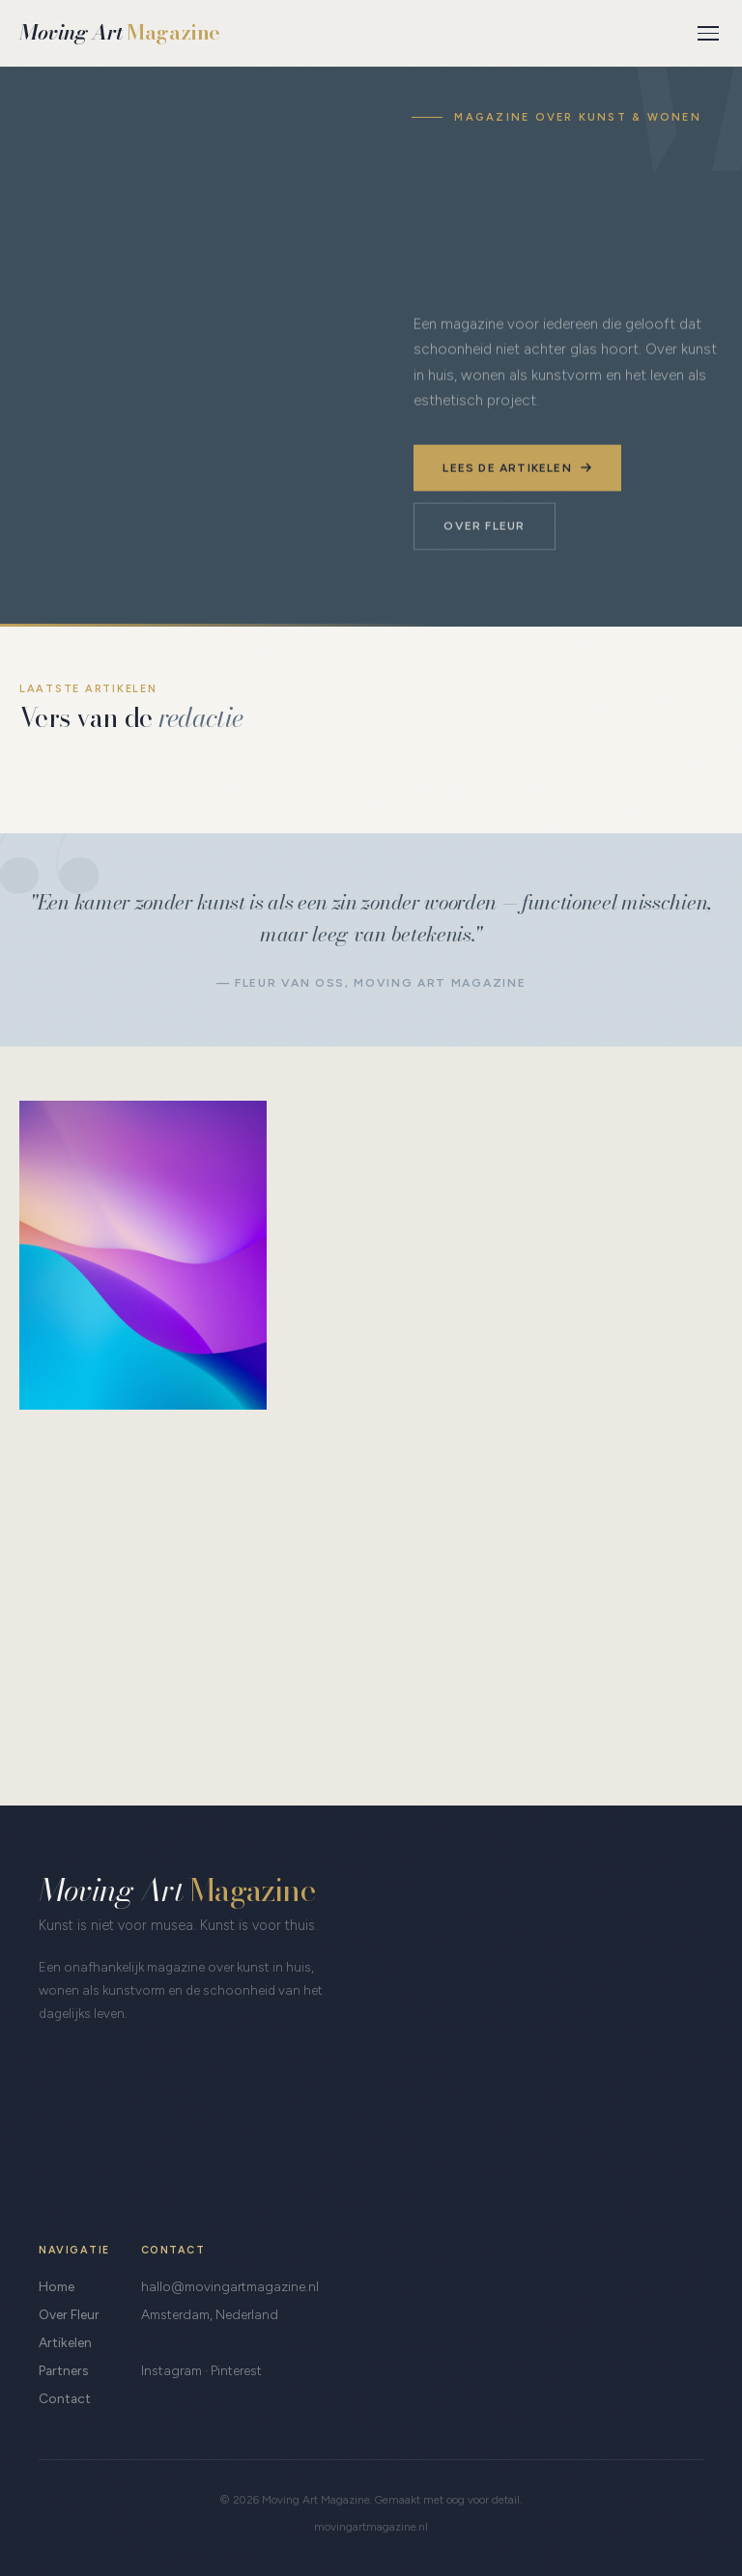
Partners (63, 2370)
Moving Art (119, 32)
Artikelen (65, 2342)
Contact (65, 2398)
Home (56, 2286)
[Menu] (708, 33)
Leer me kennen (114, 1727)
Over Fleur (484, 525)
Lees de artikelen (516, 467)
